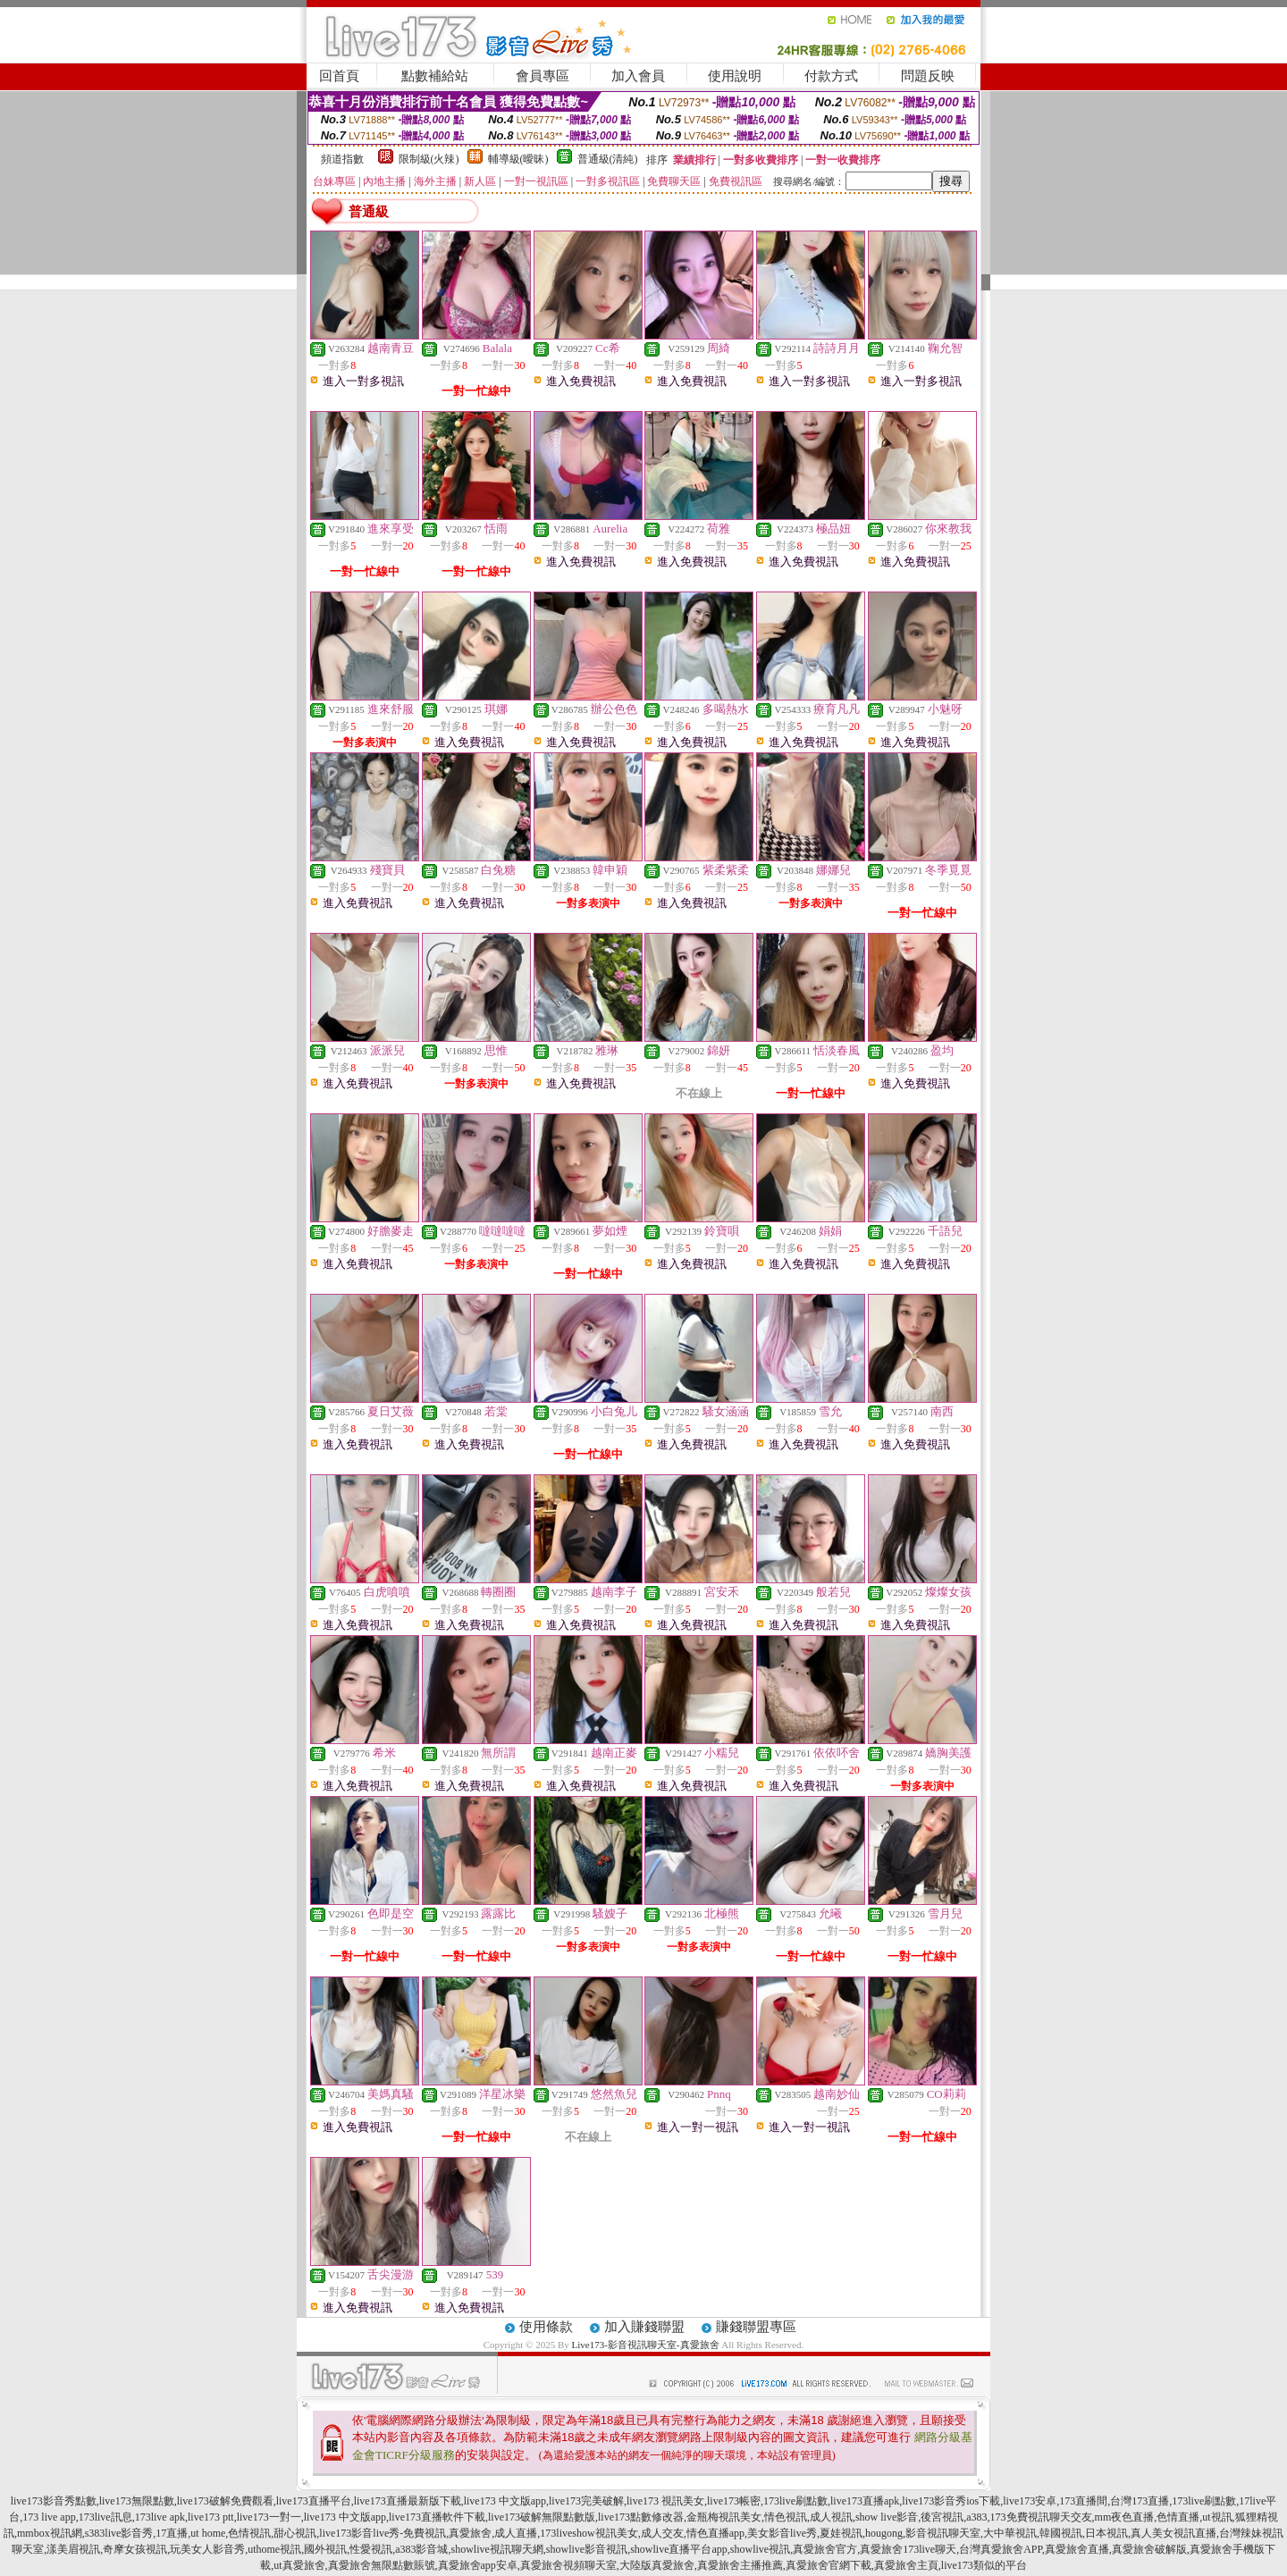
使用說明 (734, 76)
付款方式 (831, 76)
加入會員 (638, 76)
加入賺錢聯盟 (644, 2327)
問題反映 (928, 76)
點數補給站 (434, 76)
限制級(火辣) (429, 159)
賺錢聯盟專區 (756, 2327)
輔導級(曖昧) (518, 159)
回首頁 (339, 76)
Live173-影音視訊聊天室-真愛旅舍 (645, 2344)
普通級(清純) (607, 159)
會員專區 (542, 76)
